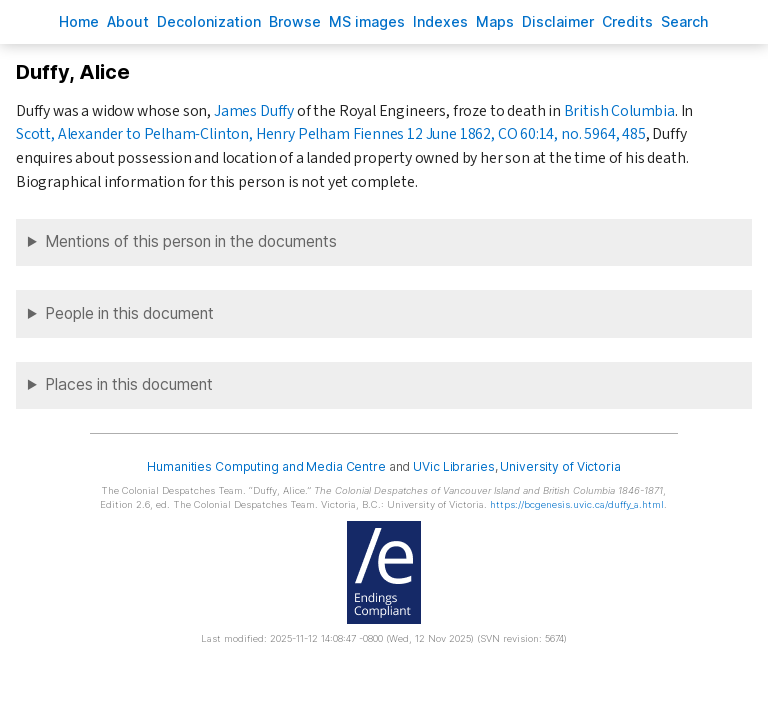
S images (367, 21)
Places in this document (129, 384)
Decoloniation (209, 21)
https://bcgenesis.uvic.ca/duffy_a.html (577, 504)
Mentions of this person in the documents (191, 241)
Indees (440, 21)
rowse (295, 21)
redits (627, 21)
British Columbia (619, 111)
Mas (495, 21)
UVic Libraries (453, 466)
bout (128, 21)
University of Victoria (560, 466)
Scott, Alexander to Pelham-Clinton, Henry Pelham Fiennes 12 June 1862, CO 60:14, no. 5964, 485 (331, 134)
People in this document (129, 313)
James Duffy (254, 111)
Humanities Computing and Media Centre (266, 466)
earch (685, 21)
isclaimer (558, 21)
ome (79, 21)
